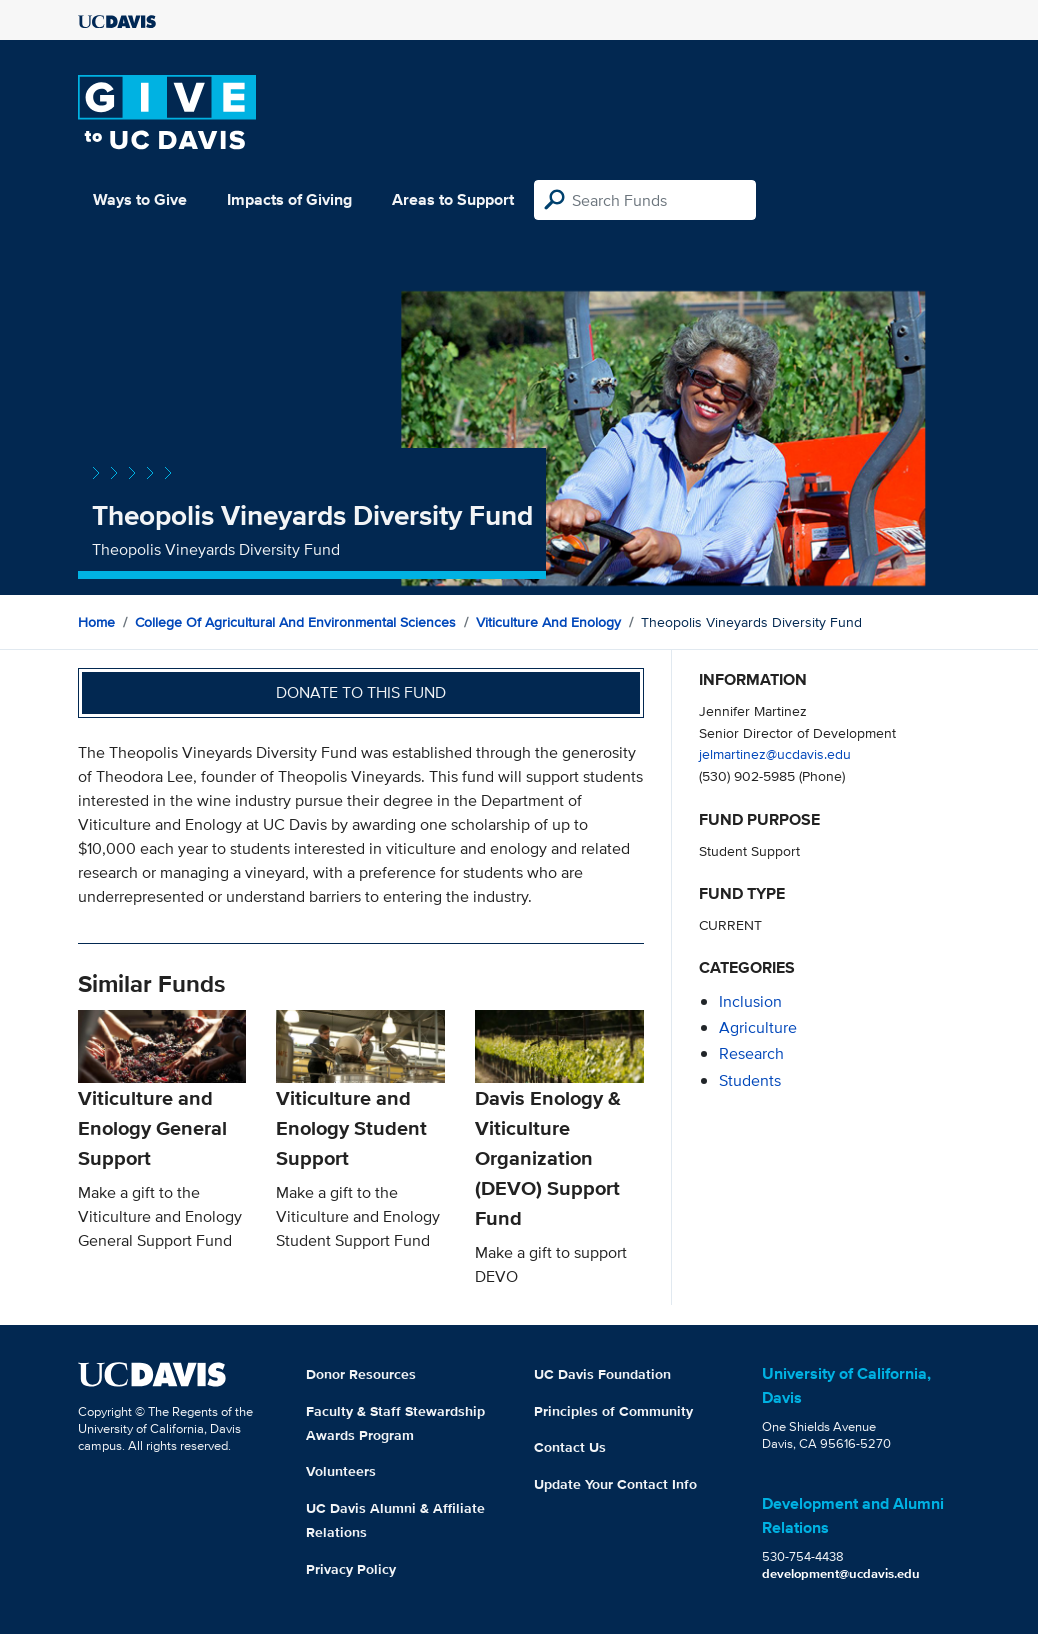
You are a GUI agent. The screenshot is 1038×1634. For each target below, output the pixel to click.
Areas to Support (453, 199)
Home (96, 622)
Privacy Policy (351, 1569)
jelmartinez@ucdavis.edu (775, 753)
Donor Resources (361, 1374)
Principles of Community (613, 1411)
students (750, 1080)
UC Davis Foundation (602, 1374)
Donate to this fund (361, 692)
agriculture (758, 1027)
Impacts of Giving (289, 199)
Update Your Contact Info (615, 1484)
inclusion (750, 1001)
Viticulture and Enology (548, 622)
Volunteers (341, 1471)
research (751, 1053)
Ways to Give (140, 199)
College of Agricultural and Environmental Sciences (295, 622)
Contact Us (570, 1447)
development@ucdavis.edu (841, 1573)
